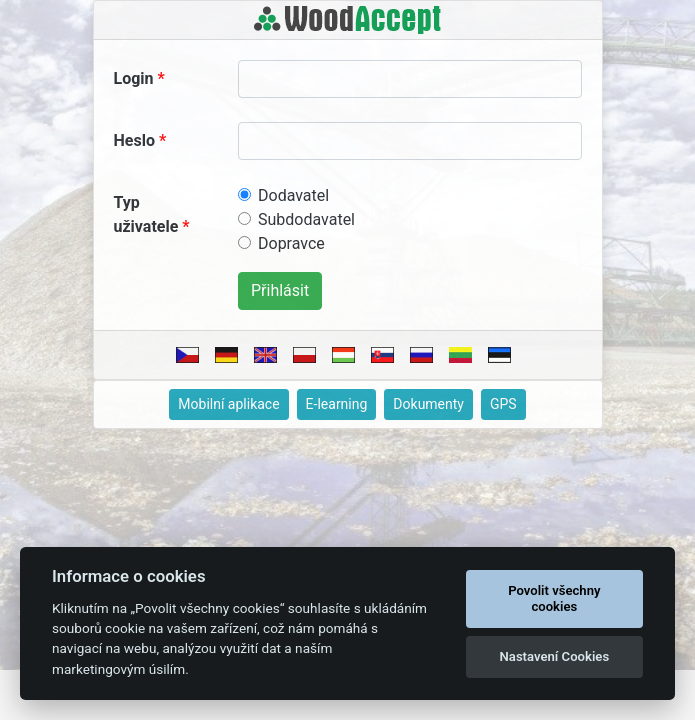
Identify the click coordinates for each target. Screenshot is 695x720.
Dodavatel (293, 195)
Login (134, 78)
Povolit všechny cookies (554, 598)
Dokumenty (428, 404)
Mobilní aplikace (228, 404)
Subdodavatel (306, 219)
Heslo (134, 140)
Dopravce (291, 243)
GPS (503, 404)
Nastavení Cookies (555, 656)
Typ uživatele (146, 214)
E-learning (337, 404)
